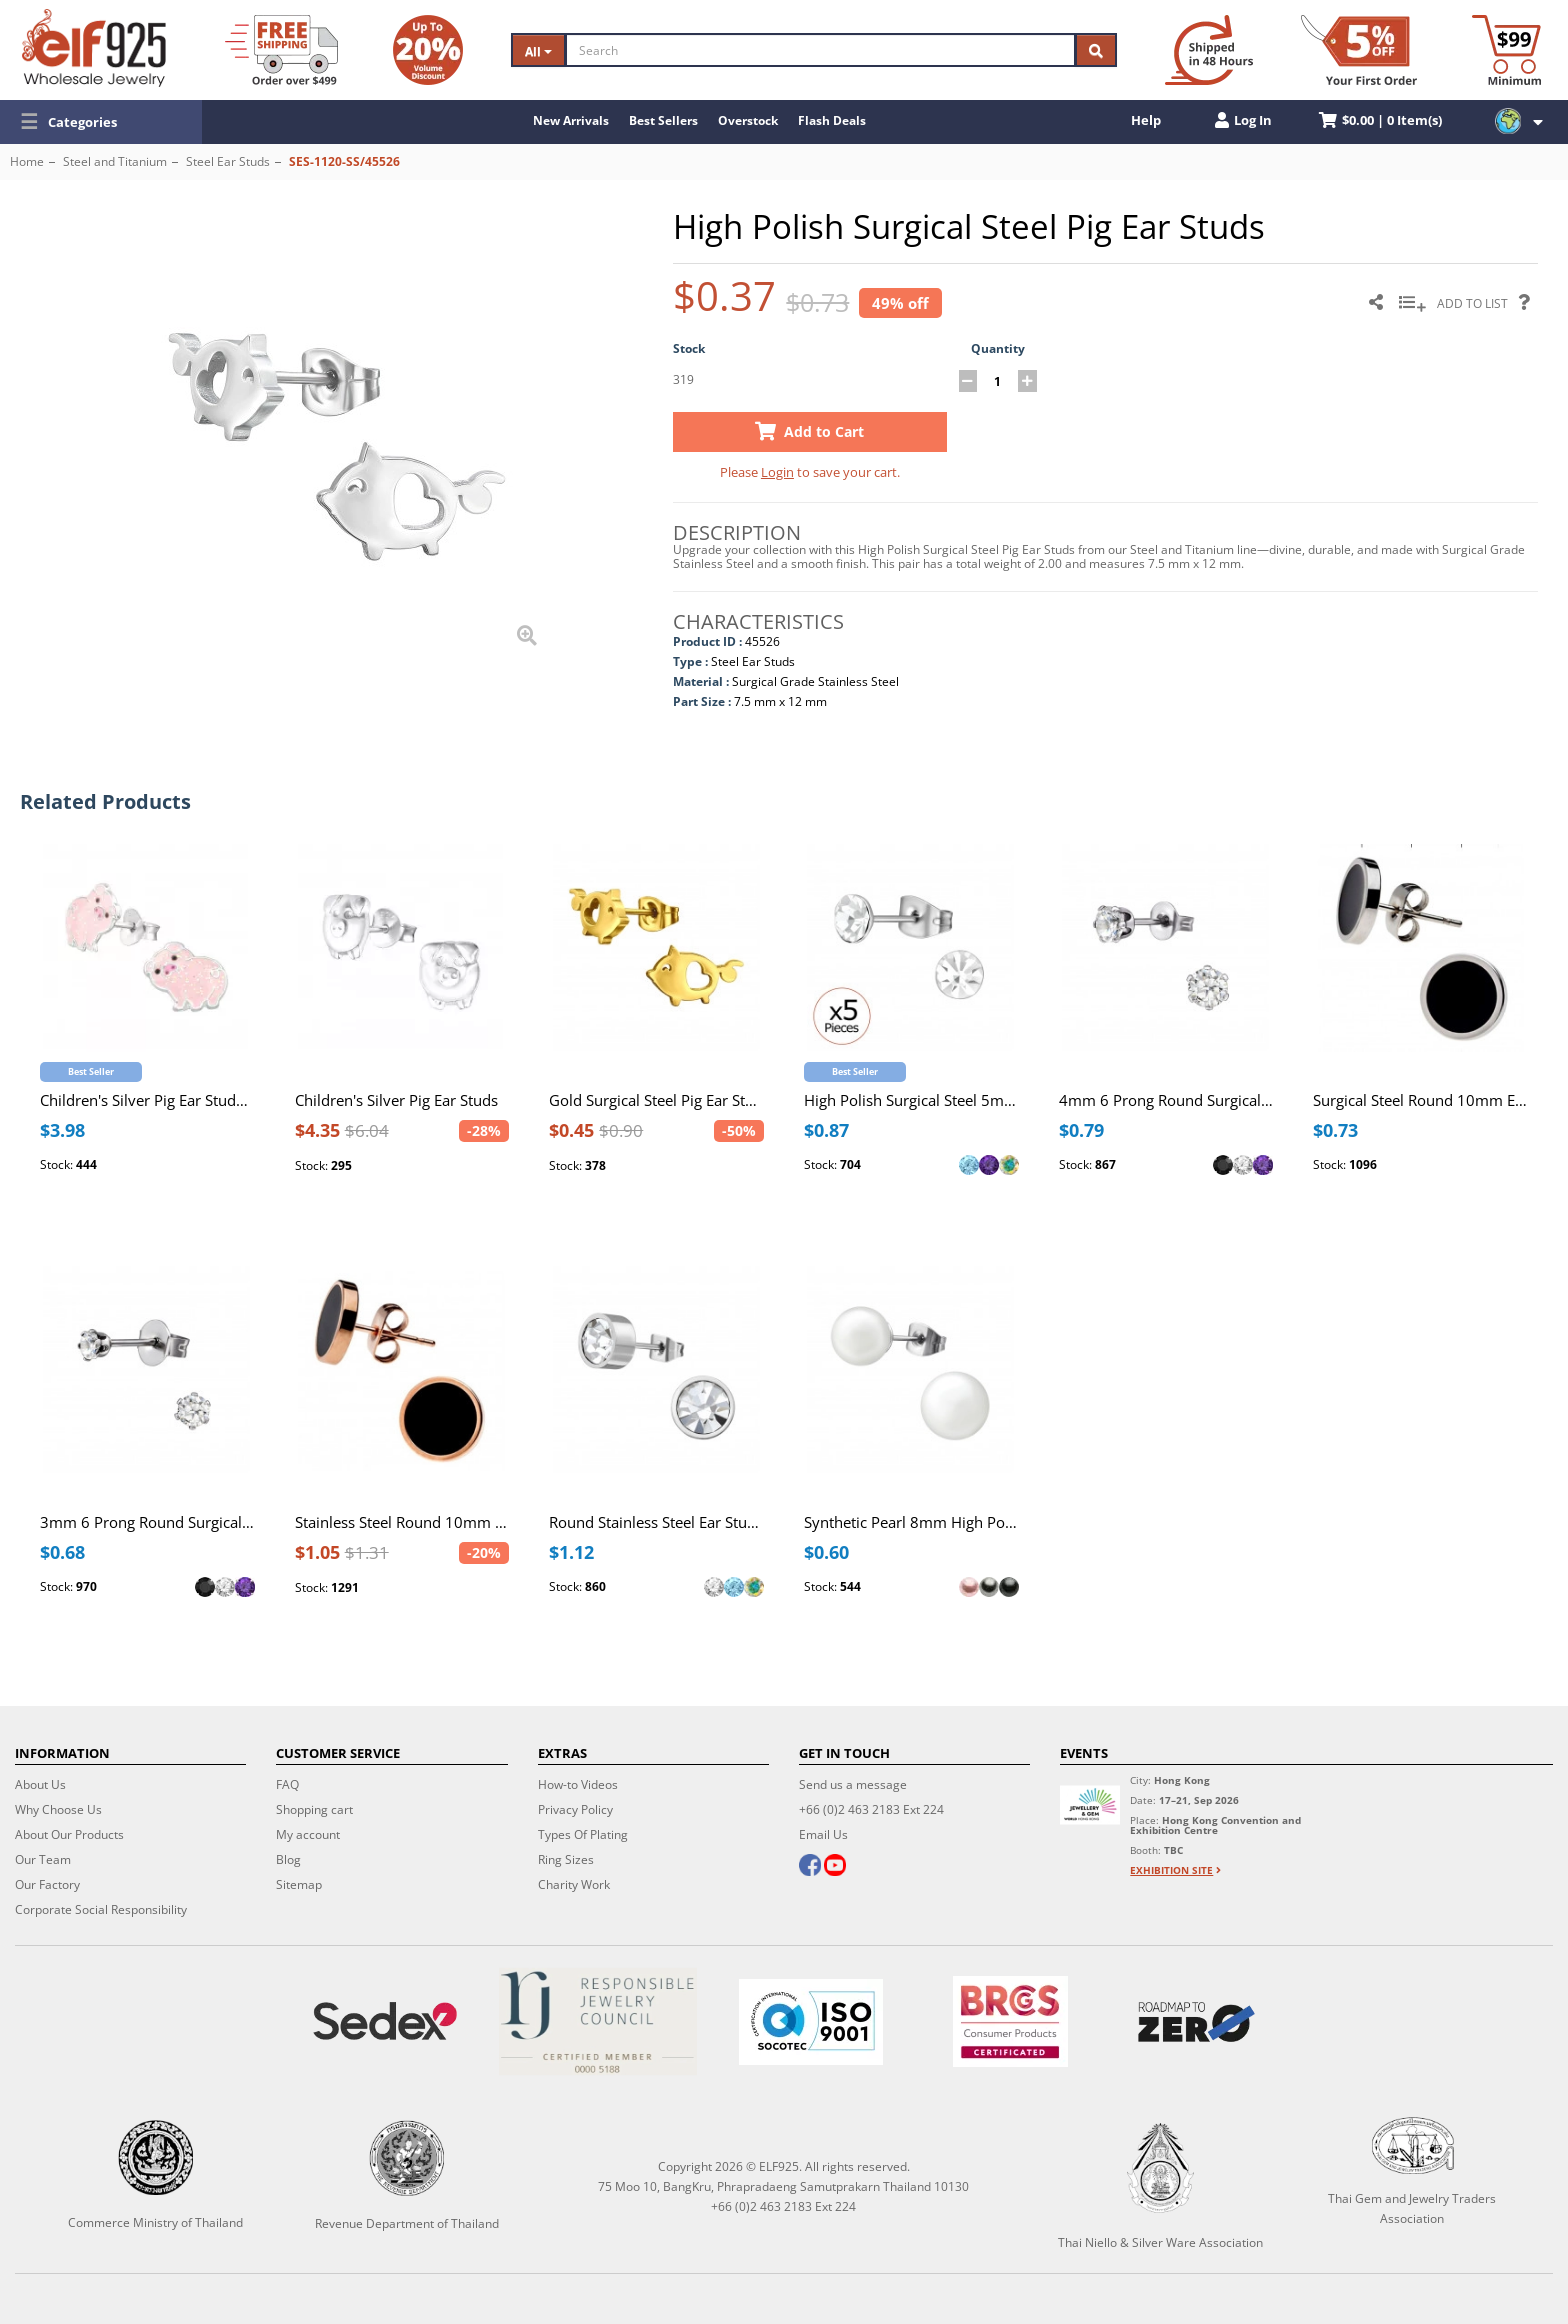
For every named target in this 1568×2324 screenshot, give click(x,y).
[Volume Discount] (428, 50)
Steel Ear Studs (228, 161)
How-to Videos (578, 1784)
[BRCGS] (1011, 2021)
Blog (288, 1859)
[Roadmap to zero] (1197, 2022)
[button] (101, 122)
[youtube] (835, 1867)
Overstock (748, 120)
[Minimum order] (1506, 50)
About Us (40, 1784)
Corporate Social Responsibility (101, 1909)
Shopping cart (314, 1809)
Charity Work (574, 1884)
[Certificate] (597, 2021)
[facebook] (810, 1867)
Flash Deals (832, 120)
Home (27, 161)
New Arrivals (571, 120)
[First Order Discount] (1359, 50)
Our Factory (47, 1884)
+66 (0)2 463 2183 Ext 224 (871, 1809)
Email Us (823, 1834)
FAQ (287, 1784)
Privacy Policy (575, 1809)
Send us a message (853, 1784)
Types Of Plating (583, 1834)
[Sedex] (384, 2021)
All (538, 51)
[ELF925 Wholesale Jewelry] (94, 48)
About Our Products (69, 1834)
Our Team (43, 1859)
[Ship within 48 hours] (1209, 50)
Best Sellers (663, 120)
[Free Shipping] (281, 50)
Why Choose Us (58, 1809)
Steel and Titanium (115, 161)
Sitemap (299, 1884)
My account (308, 1834)
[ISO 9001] (810, 2022)
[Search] (820, 50)
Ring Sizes (566, 1859)
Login (777, 472)
